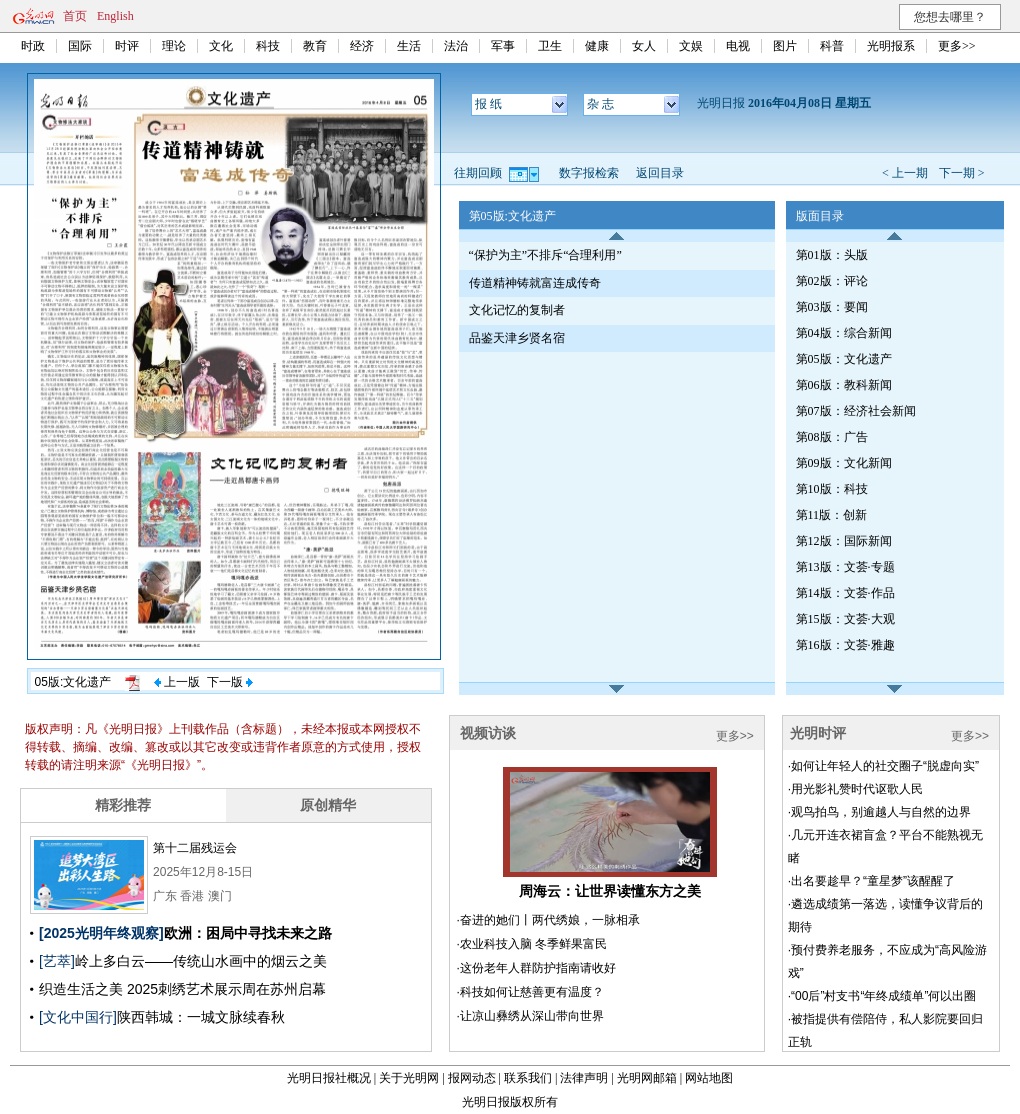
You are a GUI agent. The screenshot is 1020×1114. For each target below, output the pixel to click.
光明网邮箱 (647, 1078)
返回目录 (660, 173)
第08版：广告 (832, 437)
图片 (785, 46)
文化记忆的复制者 (517, 310)
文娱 (691, 46)
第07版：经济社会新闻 (856, 411)
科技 (268, 46)
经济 (362, 46)
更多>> (957, 46)
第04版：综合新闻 (844, 333)
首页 (75, 16)
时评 (127, 46)
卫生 (550, 46)
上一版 (177, 682)
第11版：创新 (832, 515)
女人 (644, 46)
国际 (80, 46)
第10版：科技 (832, 489)
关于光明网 (409, 1078)
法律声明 (584, 1078)
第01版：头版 (832, 255)
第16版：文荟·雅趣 (845, 645)
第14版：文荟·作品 (845, 593)
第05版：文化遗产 (844, 359)
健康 (597, 46)
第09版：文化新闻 (844, 463)
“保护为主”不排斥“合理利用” (545, 255)
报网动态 (472, 1078)
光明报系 (891, 46)
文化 (221, 46)
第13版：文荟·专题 (845, 567)
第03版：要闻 (832, 307)
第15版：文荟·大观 (845, 619)
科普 (832, 46)
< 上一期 (905, 173)
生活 (409, 46)
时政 (33, 46)
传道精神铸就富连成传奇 (535, 283)
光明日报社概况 (329, 1078)
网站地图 (709, 1078)
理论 (174, 46)
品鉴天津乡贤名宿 (517, 338)
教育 (315, 46)
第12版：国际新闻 (844, 541)
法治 (456, 46)
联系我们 (528, 1078)
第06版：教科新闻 (844, 385)
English (115, 16)
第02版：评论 (832, 281)
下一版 (230, 682)
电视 (738, 46)
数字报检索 (589, 173)
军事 (503, 46)
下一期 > (962, 173)
